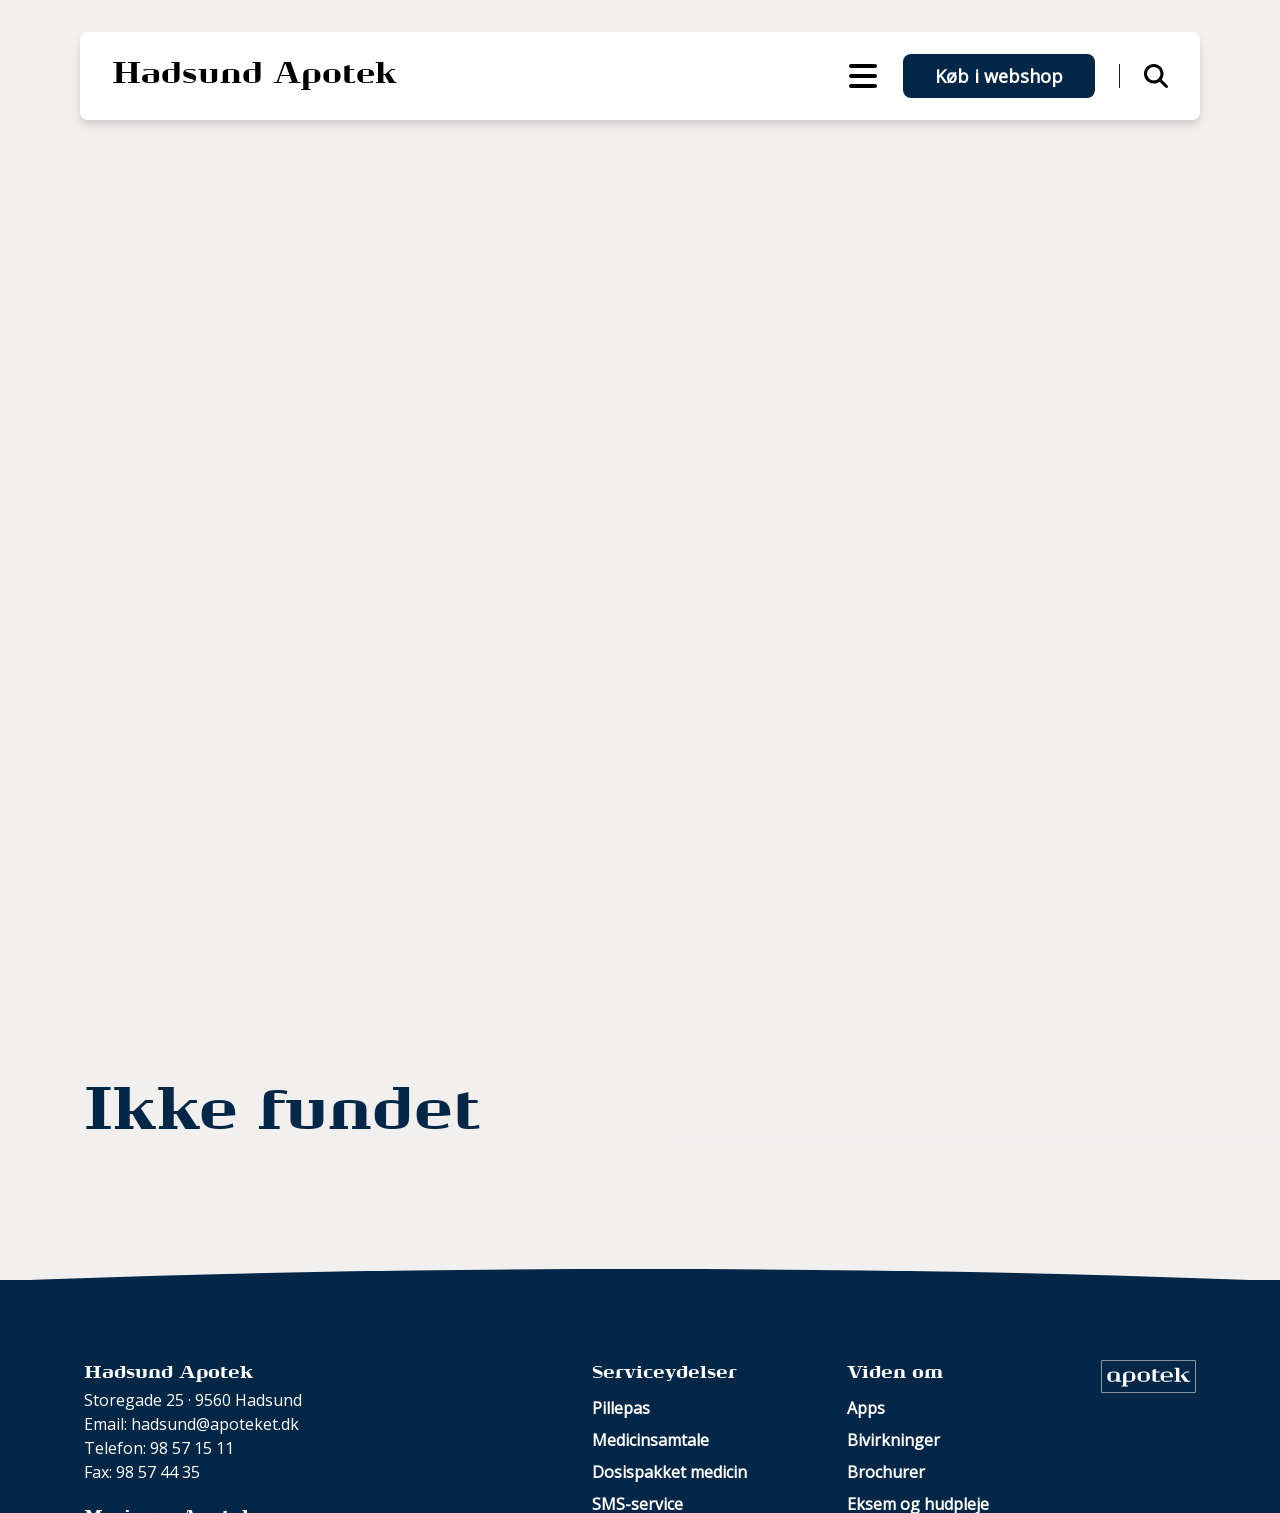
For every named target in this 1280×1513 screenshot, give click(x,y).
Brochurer (886, 1472)
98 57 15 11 (192, 1448)
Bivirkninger (893, 1440)
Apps (866, 1408)
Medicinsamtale (650, 1440)
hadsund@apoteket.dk (215, 1424)
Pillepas (621, 1408)
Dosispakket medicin (669, 1472)
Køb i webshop (999, 76)
